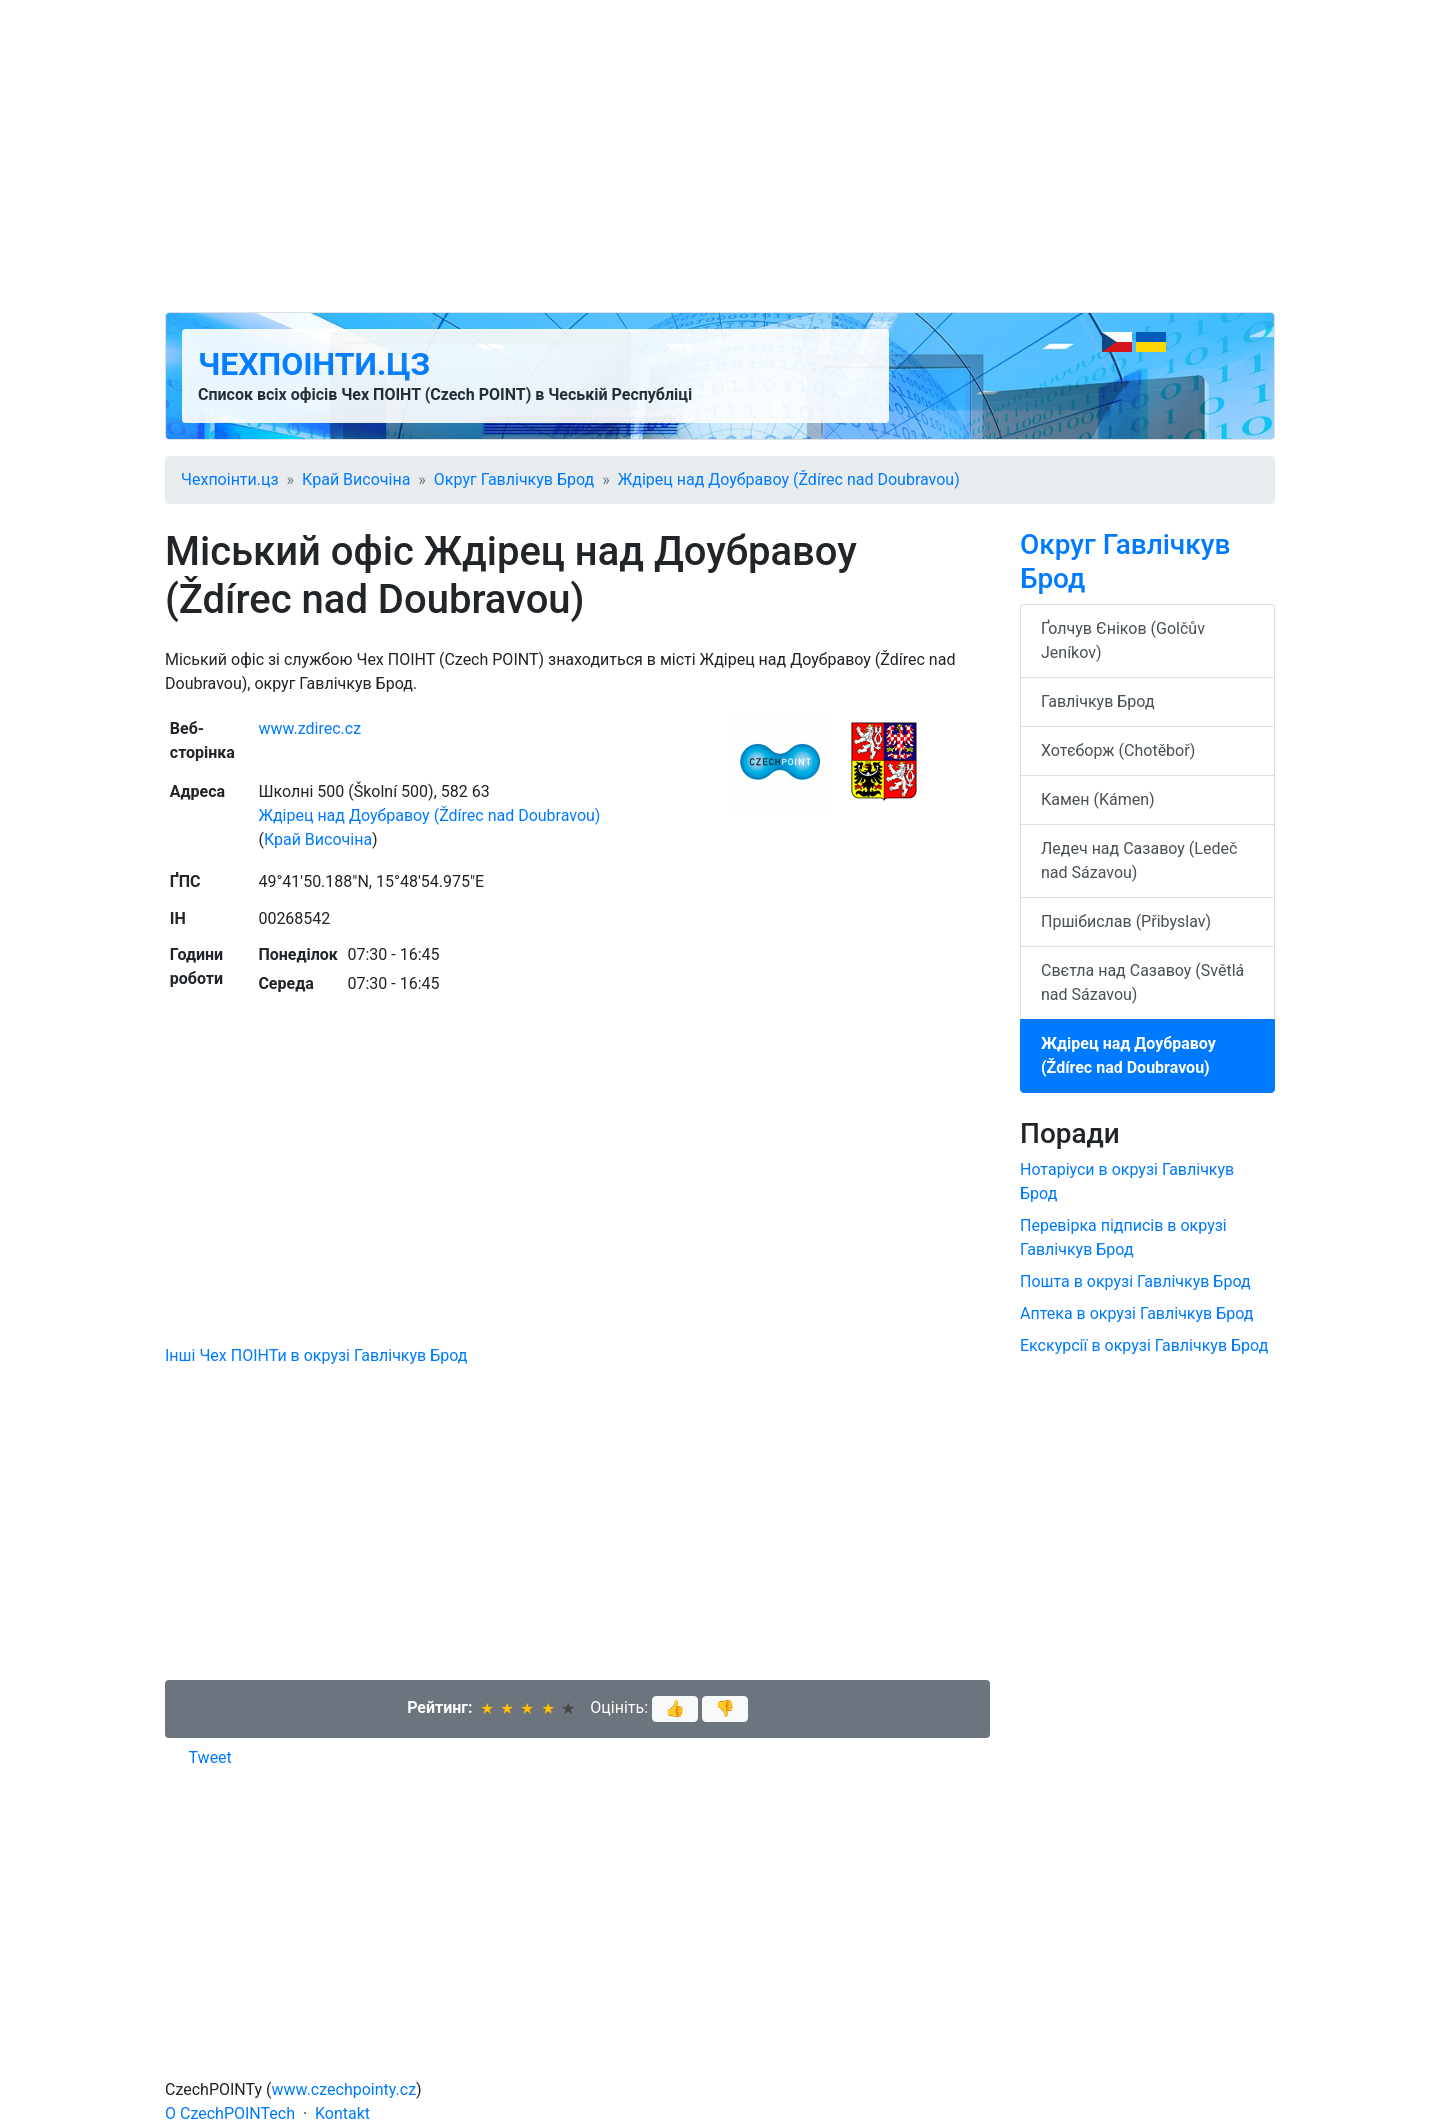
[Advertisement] (720, 156)
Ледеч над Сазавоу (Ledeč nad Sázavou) (1139, 860)
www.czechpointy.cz (344, 2089)
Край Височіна (356, 479)
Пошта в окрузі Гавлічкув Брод (1135, 1281)
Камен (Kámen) (1098, 799)
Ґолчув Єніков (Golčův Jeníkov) (1123, 640)
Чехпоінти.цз (314, 364)
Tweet (210, 1757)
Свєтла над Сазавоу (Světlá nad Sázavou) (1142, 982)
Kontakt (342, 2113)
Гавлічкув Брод (1098, 701)
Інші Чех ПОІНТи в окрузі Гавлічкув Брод (316, 1355)
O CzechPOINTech (230, 2113)
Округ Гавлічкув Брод (514, 479)
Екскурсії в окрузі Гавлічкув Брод (1144, 1345)
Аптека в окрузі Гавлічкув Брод (1136, 1313)
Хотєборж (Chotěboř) (1118, 750)
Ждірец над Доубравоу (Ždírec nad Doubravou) (789, 479)
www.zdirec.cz (309, 728)
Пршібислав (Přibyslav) (1126, 921)
